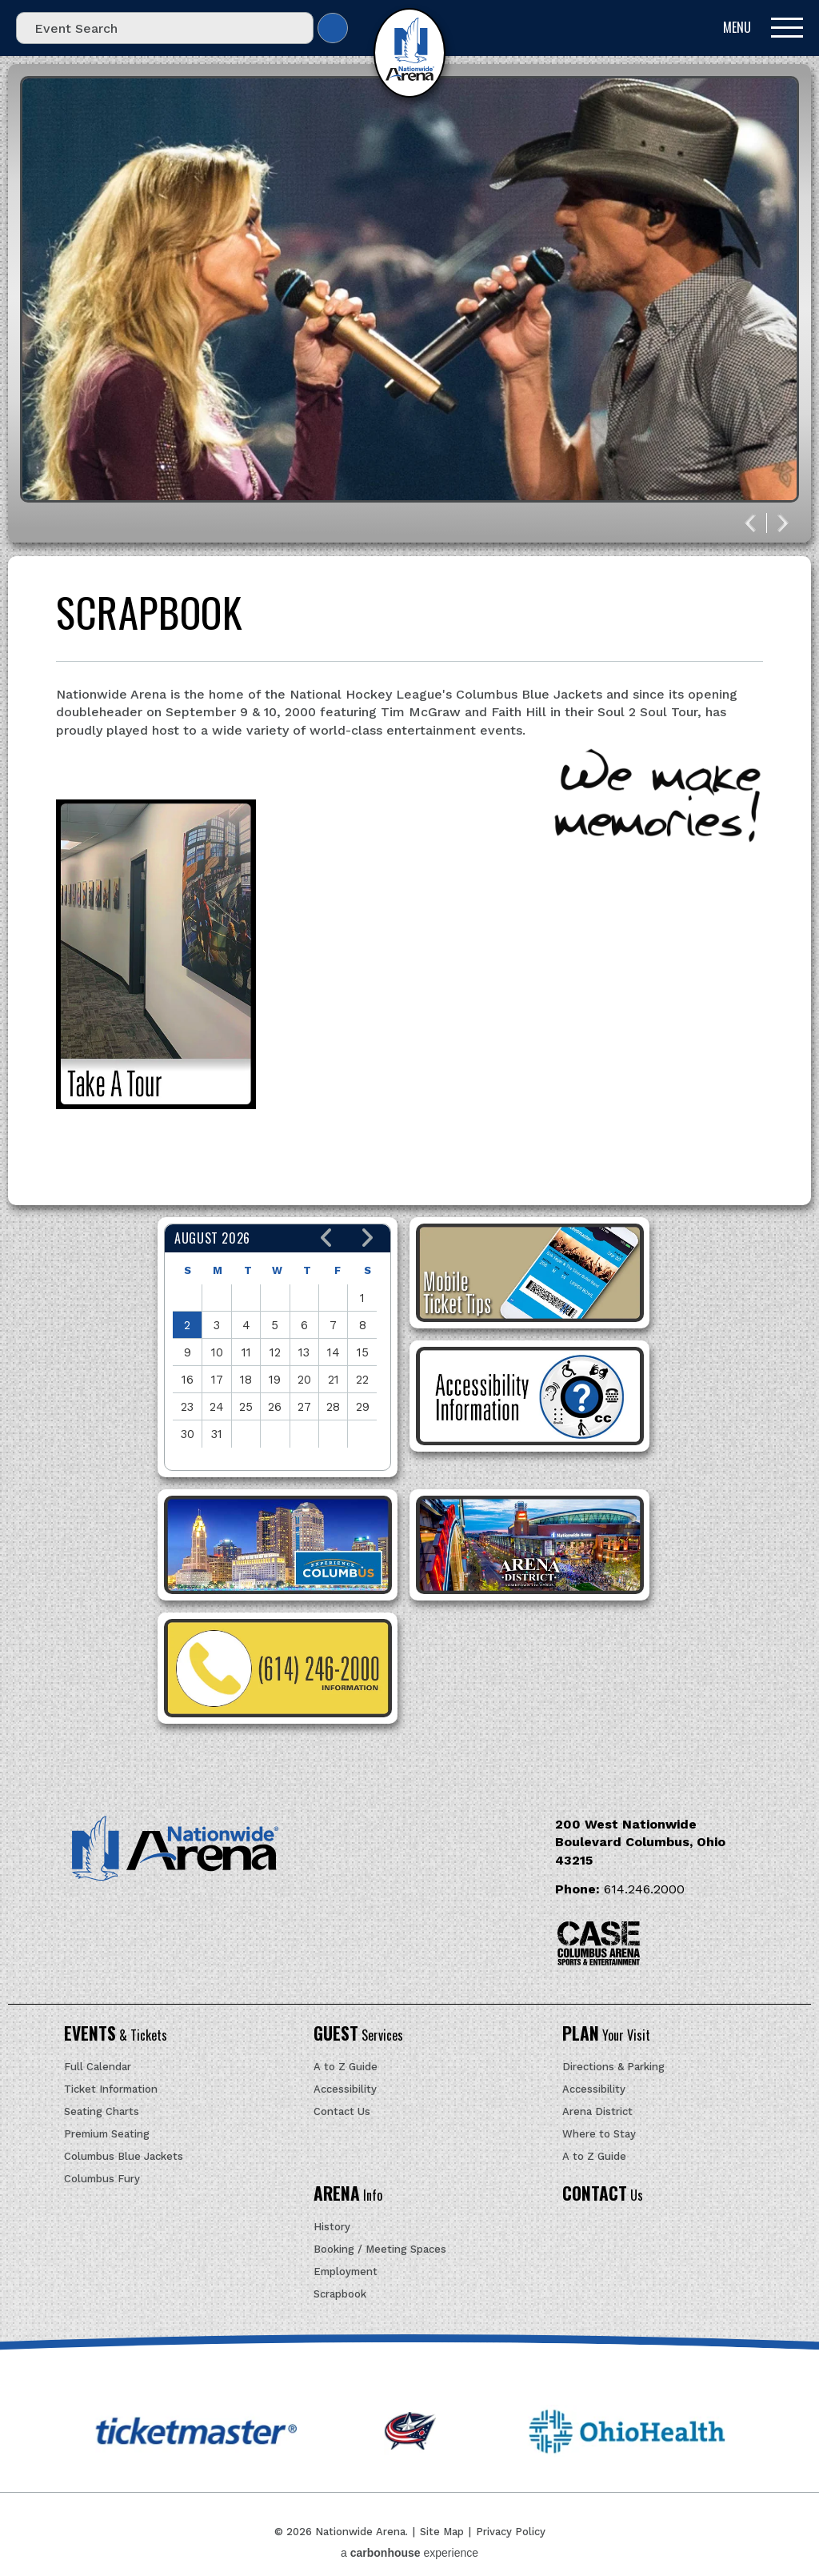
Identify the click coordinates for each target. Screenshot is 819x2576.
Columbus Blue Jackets (123, 2156)
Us (602, 2195)
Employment (346, 2272)
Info (348, 2195)
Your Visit (606, 2035)
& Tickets (115, 2035)
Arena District (597, 2111)
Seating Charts (101, 2111)
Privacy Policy (510, 2532)
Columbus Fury (102, 2179)
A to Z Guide (346, 2067)
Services (358, 2035)
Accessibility (345, 2089)
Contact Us (342, 2111)
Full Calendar (97, 2067)
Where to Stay (599, 2134)
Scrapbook (340, 2294)
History (332, 2227)
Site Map (442, 2532)
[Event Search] (165, 28)
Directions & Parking (613, 2067)
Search (333, 28)
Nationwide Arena (409, 53)
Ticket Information (111, 2089)
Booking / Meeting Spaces (380, 2249)
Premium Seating (107, 2134)
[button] (326, 1238)
